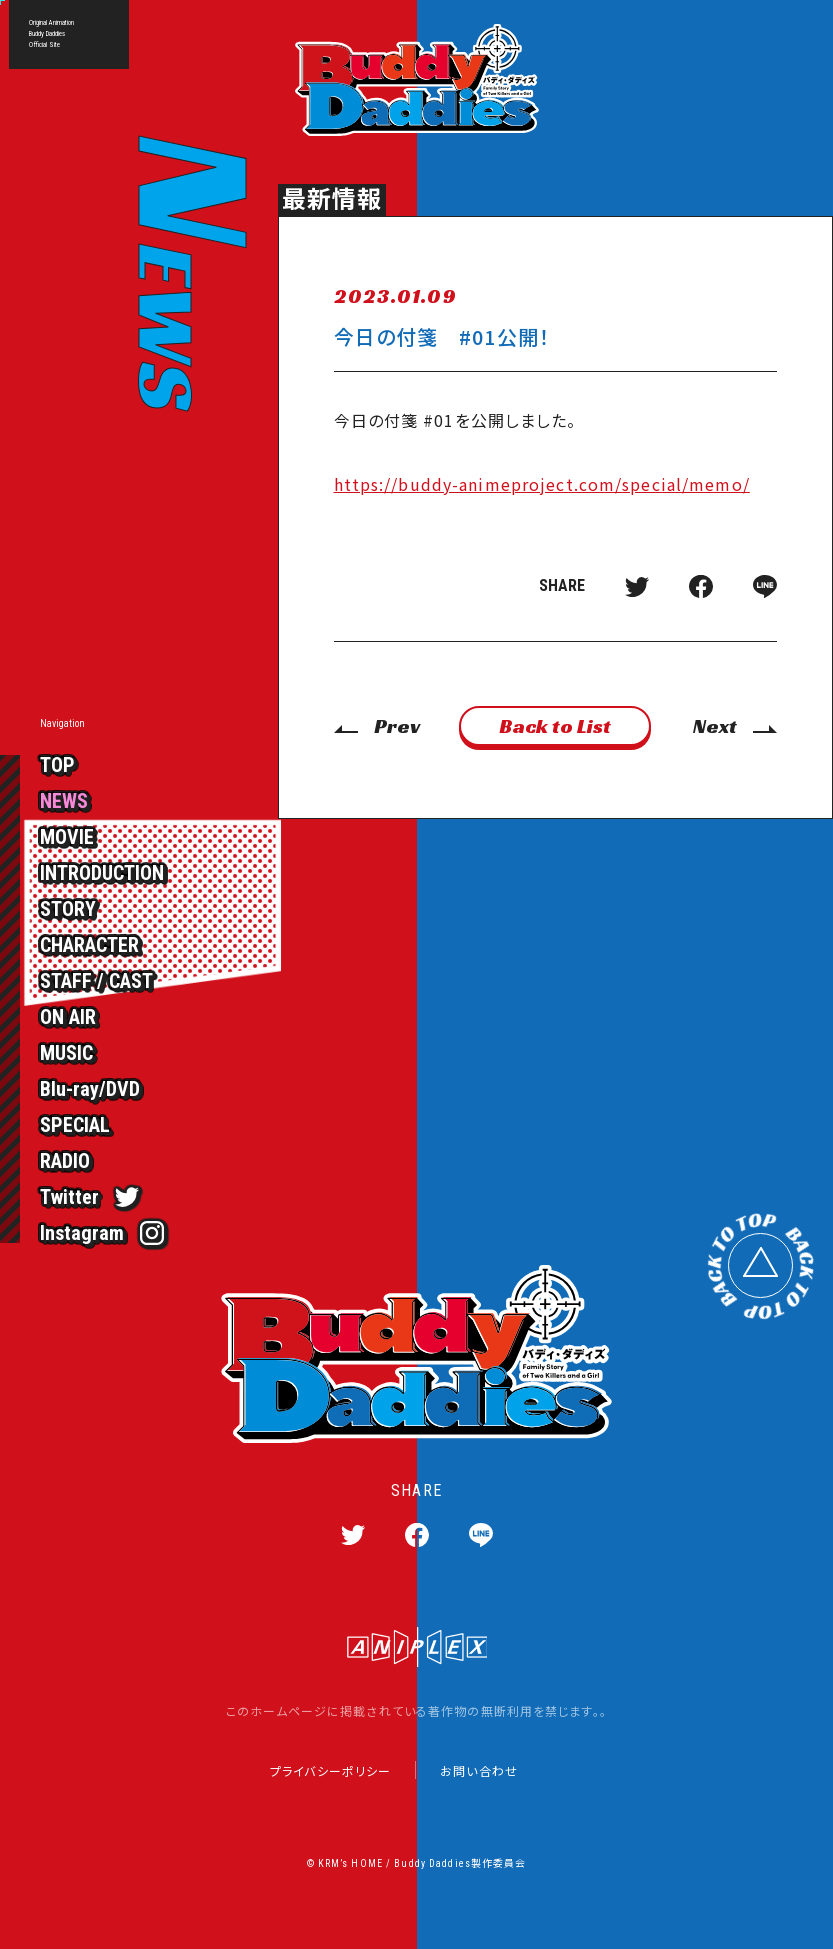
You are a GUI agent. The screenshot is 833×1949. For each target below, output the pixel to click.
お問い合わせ (479, 1771)
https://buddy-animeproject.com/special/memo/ (542, 484)
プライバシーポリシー (330, 1771)
